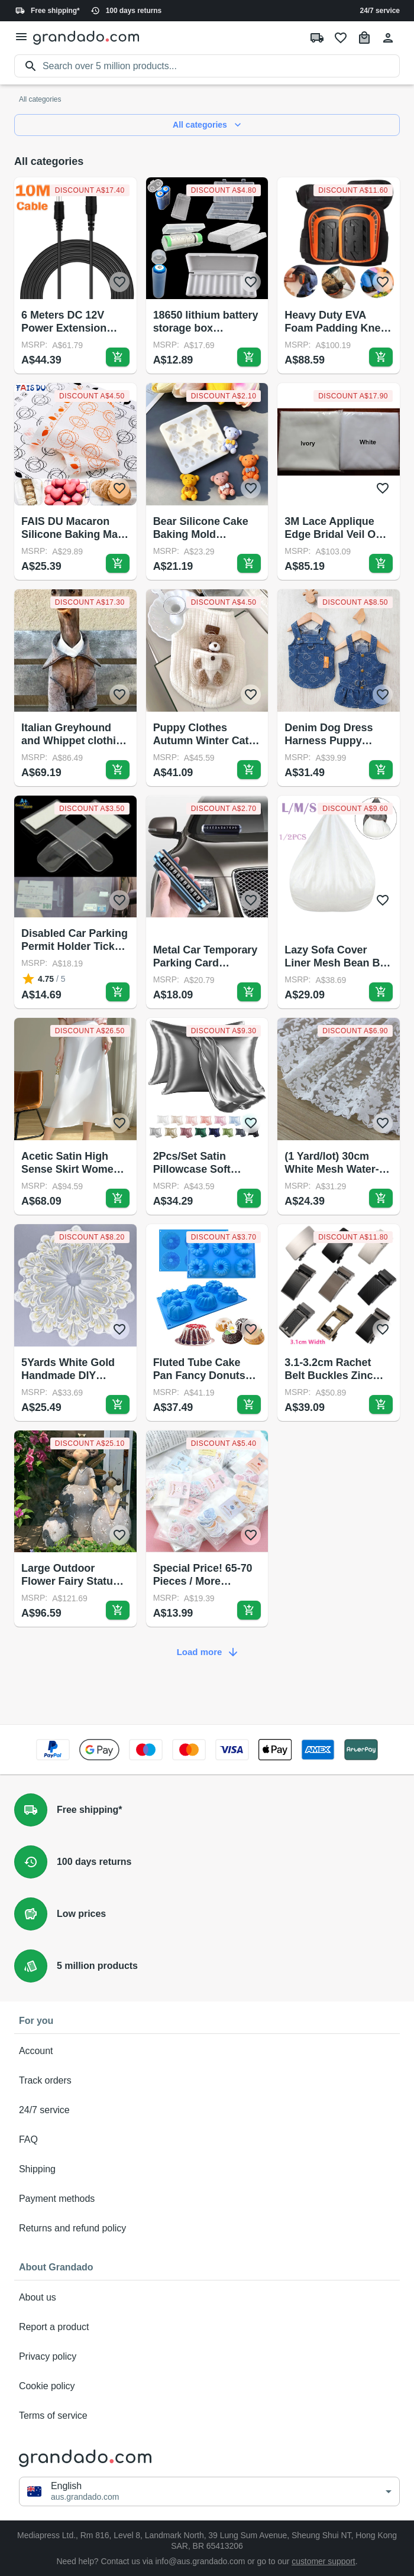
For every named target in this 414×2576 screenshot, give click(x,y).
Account (207, 2051)
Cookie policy (207, 2386)
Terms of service (207, 2416)
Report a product (207, 2327)
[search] (221, 65)
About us (207, 2297)
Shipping (207, 2169)
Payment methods (207, 2199)
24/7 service (380, 11)
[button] (209, 2491)
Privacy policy (207, 2356)
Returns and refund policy (207, 2228)
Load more (207, 1652)
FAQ (207, 2140)
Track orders (207, 2080)
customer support (323, 2561)
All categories (207, 125)
